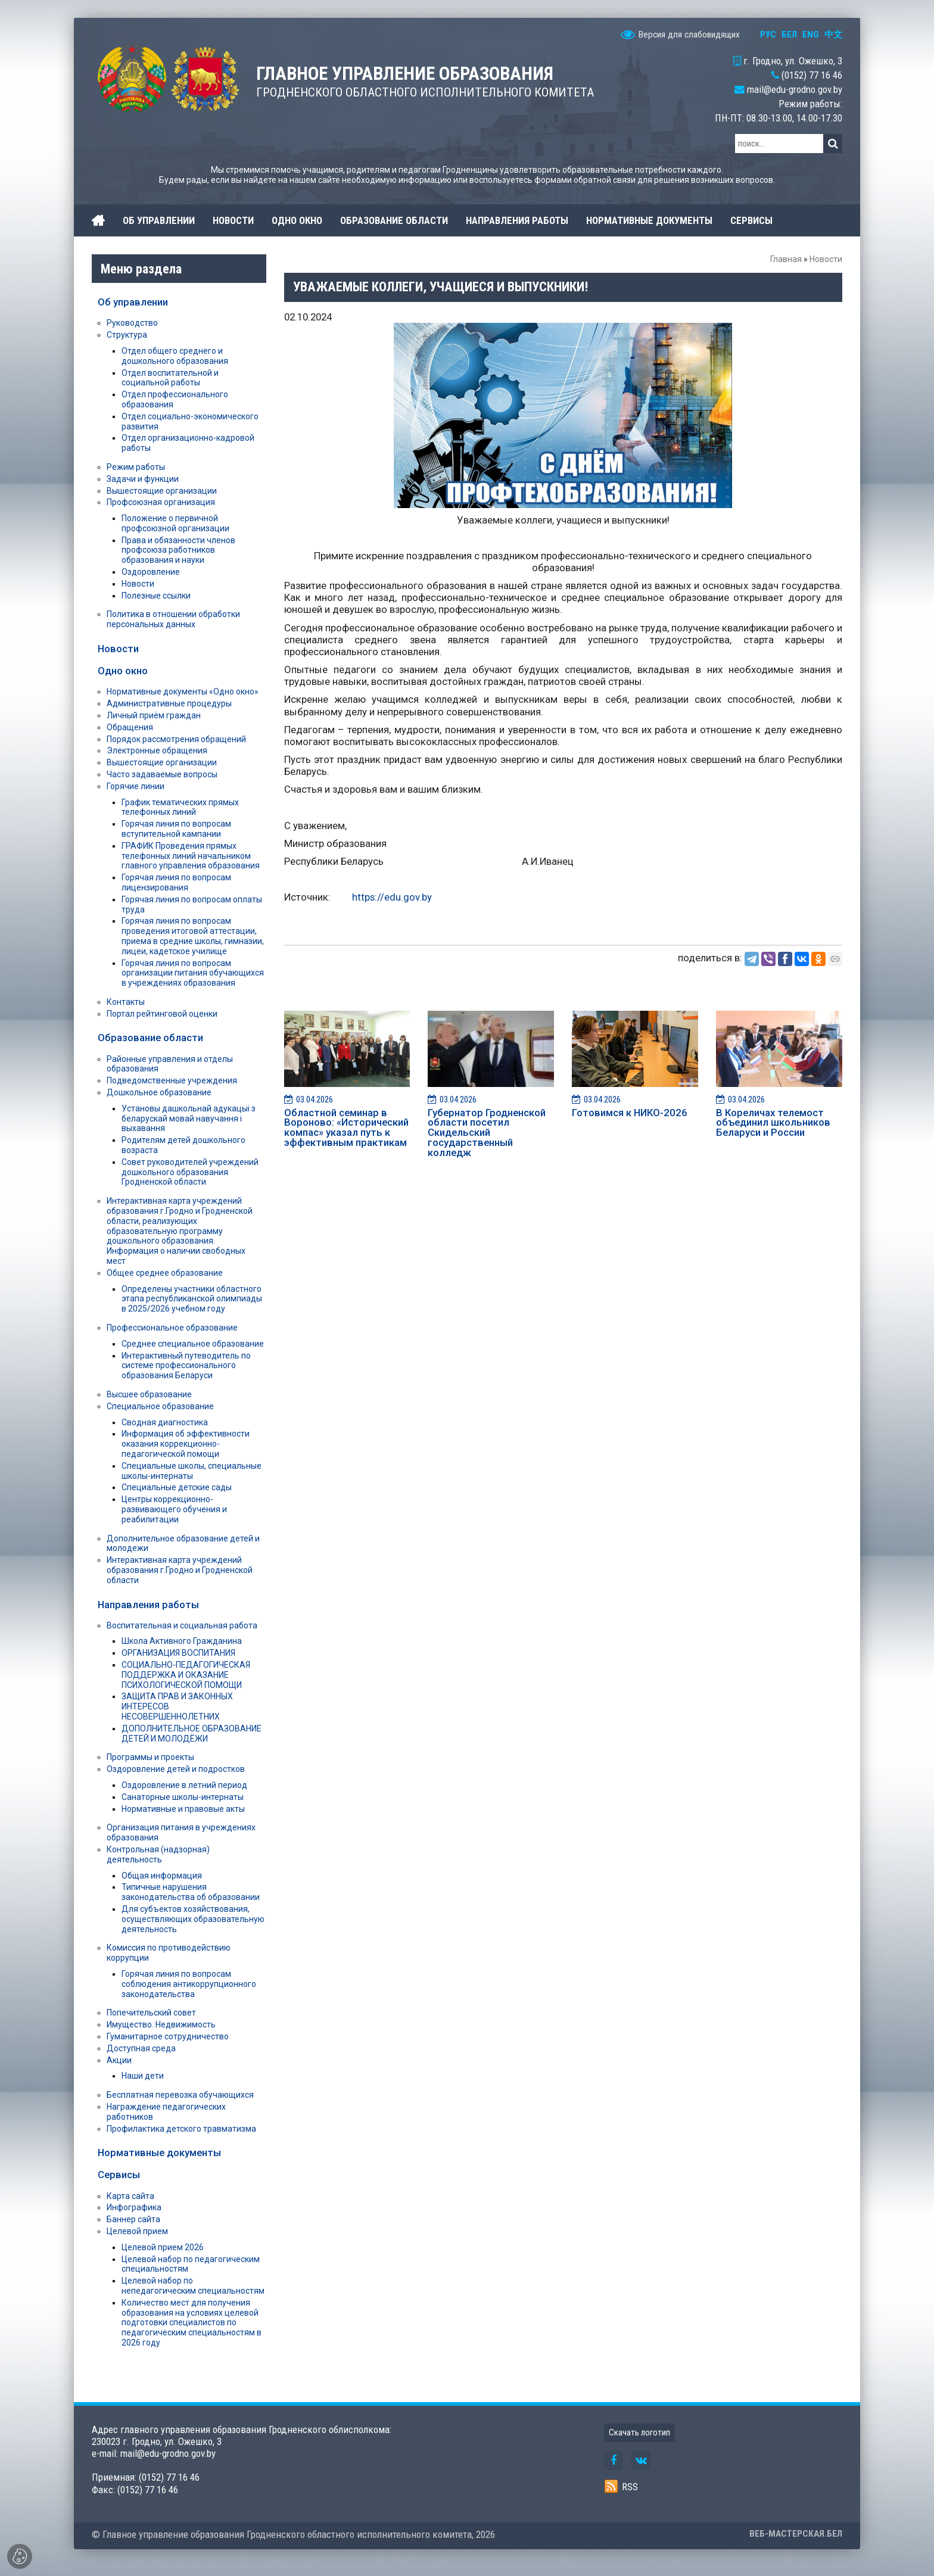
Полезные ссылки (156, 595)
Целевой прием (137, 2231)
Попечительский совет (151, 2012)
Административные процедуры (169, 703)
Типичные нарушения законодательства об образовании (191, 1892)
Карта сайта (130, 2196)
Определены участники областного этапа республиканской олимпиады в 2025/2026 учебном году (192, 1299)
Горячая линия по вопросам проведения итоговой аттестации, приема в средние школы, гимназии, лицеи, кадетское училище (193, 935)
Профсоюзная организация (161, 502)
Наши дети (143, 2075)
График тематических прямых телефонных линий (180, 807)
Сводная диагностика (165, 1422)
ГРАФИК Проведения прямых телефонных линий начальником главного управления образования (191, 856)
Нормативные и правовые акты (183, 1809)
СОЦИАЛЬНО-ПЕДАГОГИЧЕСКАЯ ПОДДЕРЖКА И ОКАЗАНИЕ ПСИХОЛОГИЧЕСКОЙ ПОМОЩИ (186, 1675)
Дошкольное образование (159, 1092)
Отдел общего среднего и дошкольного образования (175, 356)
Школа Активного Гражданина (182, 1641)
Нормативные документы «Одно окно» (183, 691)
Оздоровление (151, 572)
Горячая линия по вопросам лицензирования (176, 882)
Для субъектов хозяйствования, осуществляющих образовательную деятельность (193, 1919)
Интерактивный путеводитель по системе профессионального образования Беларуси (186, 1366)
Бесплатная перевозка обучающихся (180, 2095)
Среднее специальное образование (193, 1343)
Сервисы (119, 2175)
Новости (826, 259)
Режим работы (136, 467)
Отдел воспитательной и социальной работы (170, 378)
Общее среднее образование (165, 1273)
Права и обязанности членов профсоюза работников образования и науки (178, 550)
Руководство (132, 323)
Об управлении (133, 302)
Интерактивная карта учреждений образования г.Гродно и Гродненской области (180, 1570)
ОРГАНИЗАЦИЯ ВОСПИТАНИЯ (178, 1653)
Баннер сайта (133, 2219)
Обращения (130, 727)
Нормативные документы (159, 2152)
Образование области (150, 1038)
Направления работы (148, 1605)
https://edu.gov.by (392, 897)
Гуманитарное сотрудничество (168, 2036)
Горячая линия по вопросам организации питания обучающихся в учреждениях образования (193, 973)
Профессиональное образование (172, 1327)
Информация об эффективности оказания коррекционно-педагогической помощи (186, 1444)
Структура (127, 334)
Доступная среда (141, 2048)
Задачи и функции (143, 479)
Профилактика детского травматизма (181, 2128)
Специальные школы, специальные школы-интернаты (191, 1471)
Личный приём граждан (154, 715)
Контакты (126, 1002)
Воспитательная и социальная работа (182, 1625)
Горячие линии (135, 786)
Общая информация (162, 1875)
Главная (786, 259)
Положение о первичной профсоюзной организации (175, 523)
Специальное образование (160, 1406)
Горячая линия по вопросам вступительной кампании (176, 829)
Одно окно (123, 671)
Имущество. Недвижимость (161, 2024)
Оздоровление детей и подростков (176, 1769)
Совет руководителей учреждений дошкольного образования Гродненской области (190, 1172)
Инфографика (134, 2207)
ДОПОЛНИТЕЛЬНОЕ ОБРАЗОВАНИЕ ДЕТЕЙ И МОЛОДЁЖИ (191, 1733)
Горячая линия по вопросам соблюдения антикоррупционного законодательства (189, 1984)
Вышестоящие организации (162, 491)
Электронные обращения (157, 750)
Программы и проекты (150, 1757)
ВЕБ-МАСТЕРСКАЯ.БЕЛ (795, 2533)
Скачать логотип (639, 2432)
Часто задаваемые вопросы (162, 774)
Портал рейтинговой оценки (162, 1013)
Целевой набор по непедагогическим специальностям (193, 2285)
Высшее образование (149, 1394)
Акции (119, 2060)
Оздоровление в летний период (184, 1785)
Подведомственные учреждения (172, 1080)
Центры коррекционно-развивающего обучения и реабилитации (174, 1509)
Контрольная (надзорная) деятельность (158, 1854)
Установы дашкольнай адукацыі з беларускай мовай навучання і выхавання (189, 1118)
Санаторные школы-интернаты (183, 1797)
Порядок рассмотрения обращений (176, 739)
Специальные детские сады (177, 1487)
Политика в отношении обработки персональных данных (173, 619)
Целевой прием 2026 (163, 2247)
